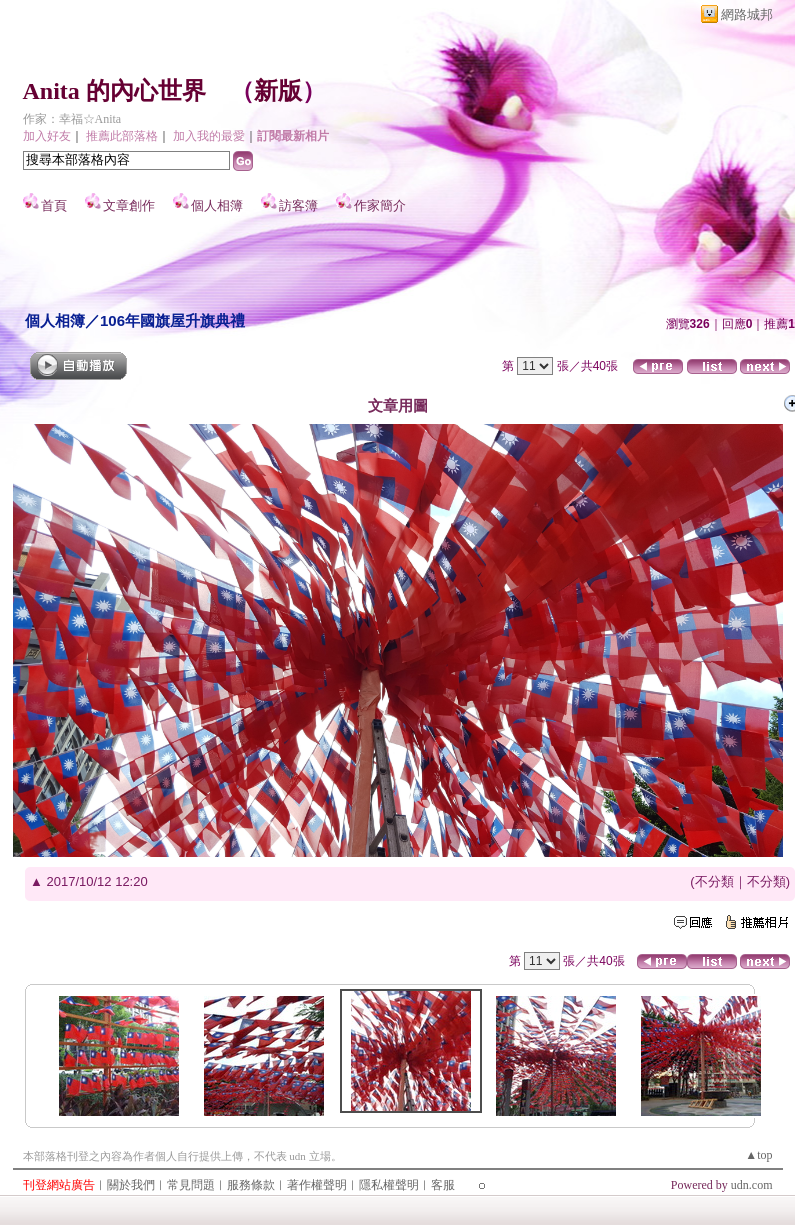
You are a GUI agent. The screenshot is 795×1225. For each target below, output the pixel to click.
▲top (758, 1155)
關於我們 (131, 1185)
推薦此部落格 (122, 136)
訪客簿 (298, 205)
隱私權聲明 (389, 1185)
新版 (278, 91)
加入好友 (47, 136)
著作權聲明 (317, 1185)
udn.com (752, 1185)
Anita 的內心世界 (114, 91)
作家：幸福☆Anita (72, 119)
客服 (443, 1185)
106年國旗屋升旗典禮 (172, 320)
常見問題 (191, 1185)
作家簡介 (380, 205)
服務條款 (251, 1185)
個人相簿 (217, 205)
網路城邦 (747, 14)
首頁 (54, 205)
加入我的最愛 (209, 136)
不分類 (714, 881)
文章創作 (129, 205)
